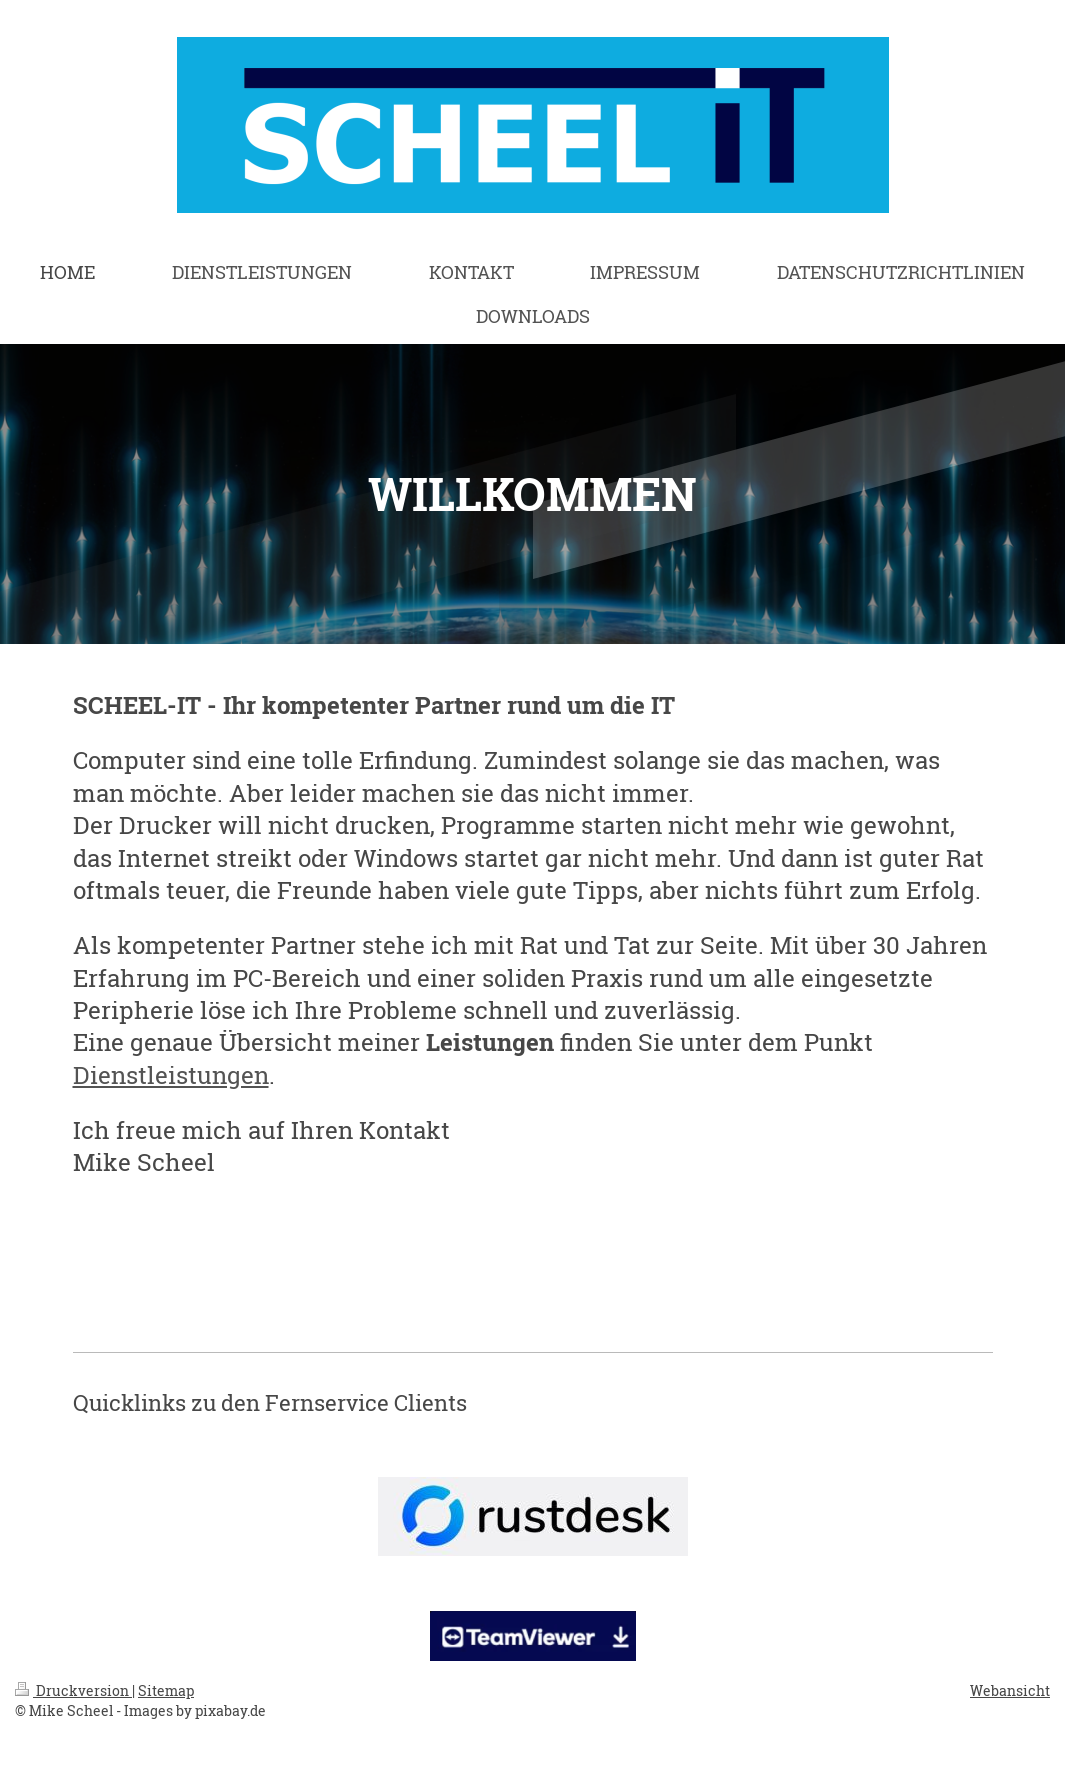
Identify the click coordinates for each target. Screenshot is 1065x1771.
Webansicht (1010, 1690)
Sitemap (166, 1690)
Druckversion (73, 1690)
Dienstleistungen (171, 1075)
